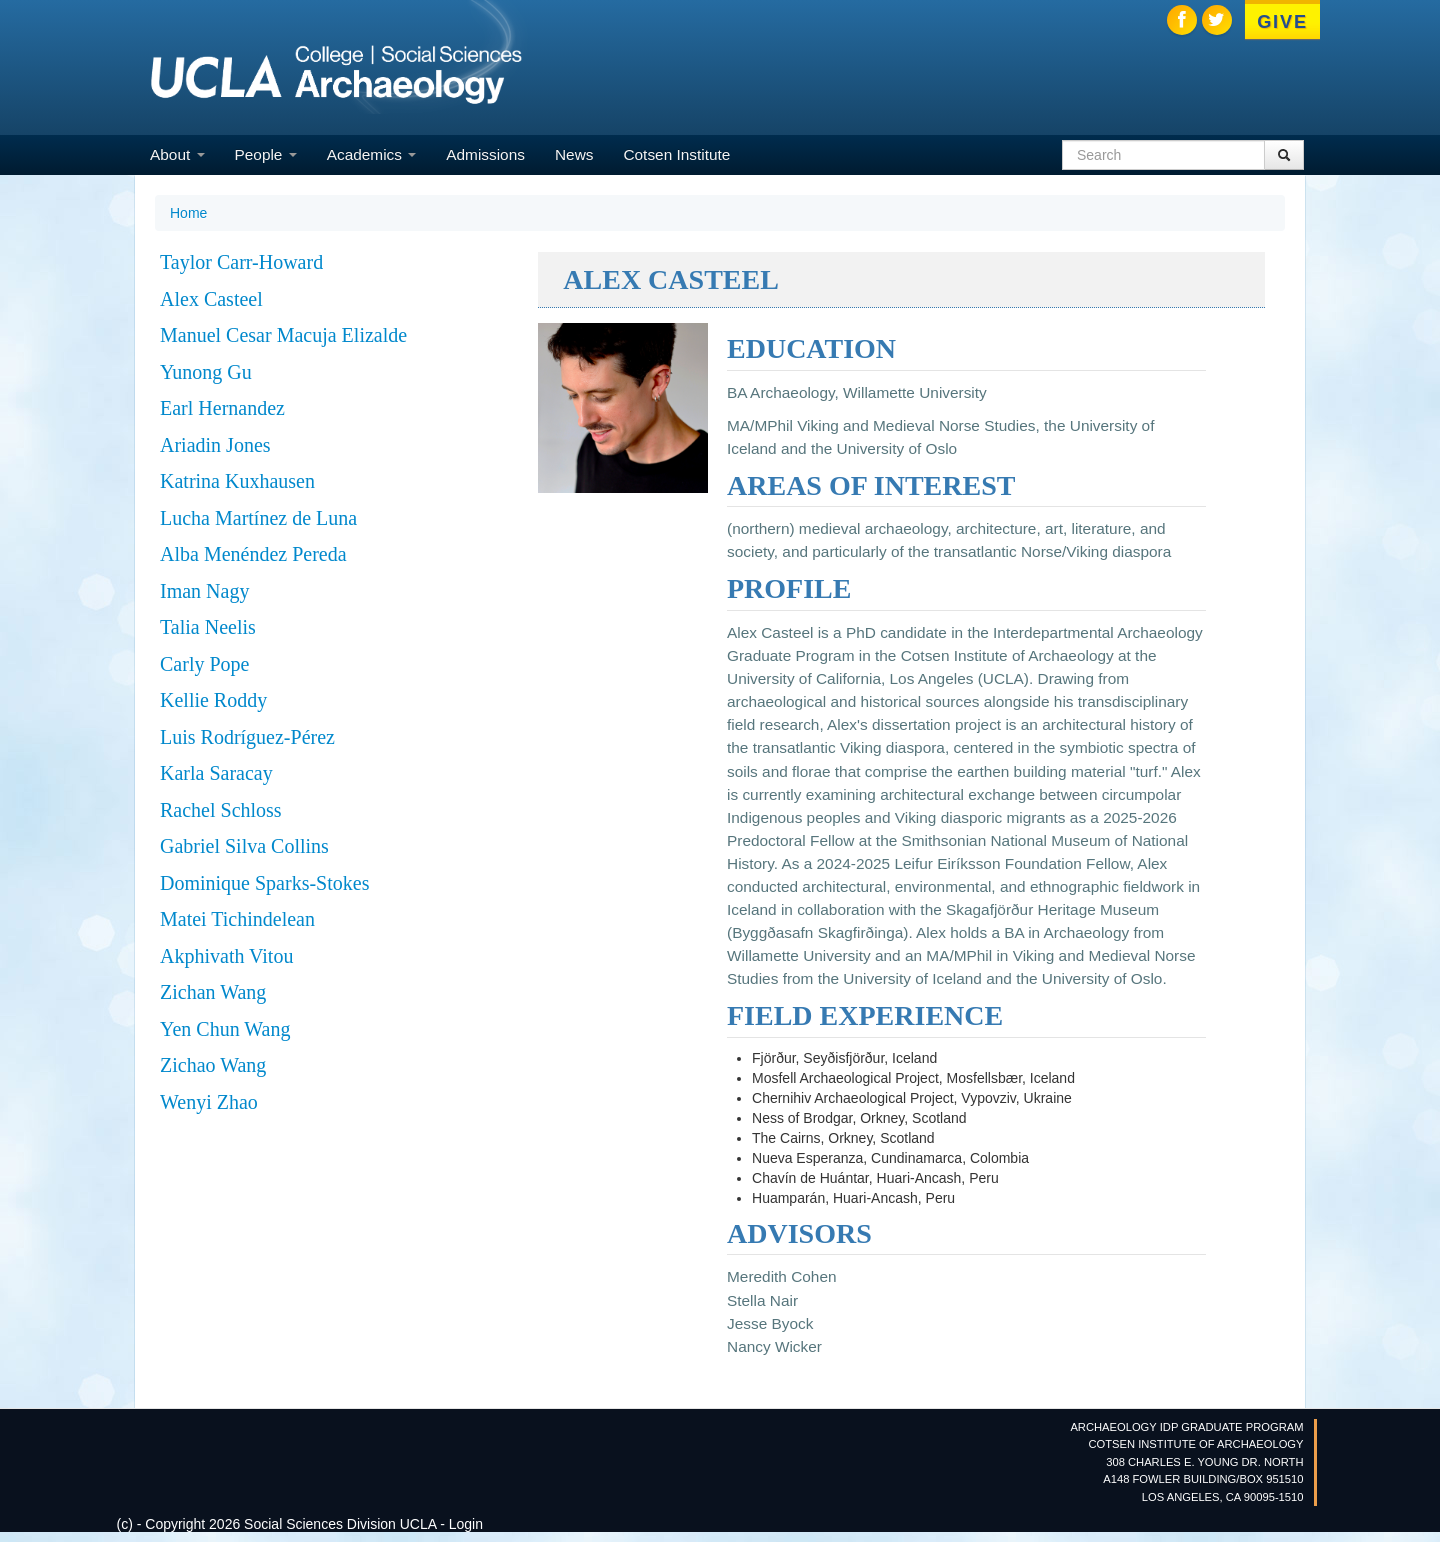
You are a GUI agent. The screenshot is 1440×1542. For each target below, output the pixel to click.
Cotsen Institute (676, 154)
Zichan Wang (213, 992)
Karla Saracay (216, 773)
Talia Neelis (208, 627)
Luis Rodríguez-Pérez (247, 737)
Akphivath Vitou (226, 956)
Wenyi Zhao (209, 1102)
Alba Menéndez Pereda (253, 554)
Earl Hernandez (222, 408)
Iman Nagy (204, 591)
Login (466, 1524)
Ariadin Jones (215, 445)
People (266, 154)
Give (1282, 22)
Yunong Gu (206, 372)
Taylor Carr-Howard (241, 262)
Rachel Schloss (221, 810)
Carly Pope (204, 664)
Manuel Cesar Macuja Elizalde (283, 335)
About (177, 154)
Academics (372, 154)
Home (188, 213)
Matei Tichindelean (237, 919)
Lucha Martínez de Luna (258, 518)
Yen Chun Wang (225, 1029)
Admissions (485, 154)
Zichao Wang (213, 1065)
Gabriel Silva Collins (244, 846)
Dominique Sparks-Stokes (264, 883)
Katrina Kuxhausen (237, 481)
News (574, 154)
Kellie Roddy (213, 700)
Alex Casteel (211, 299)
